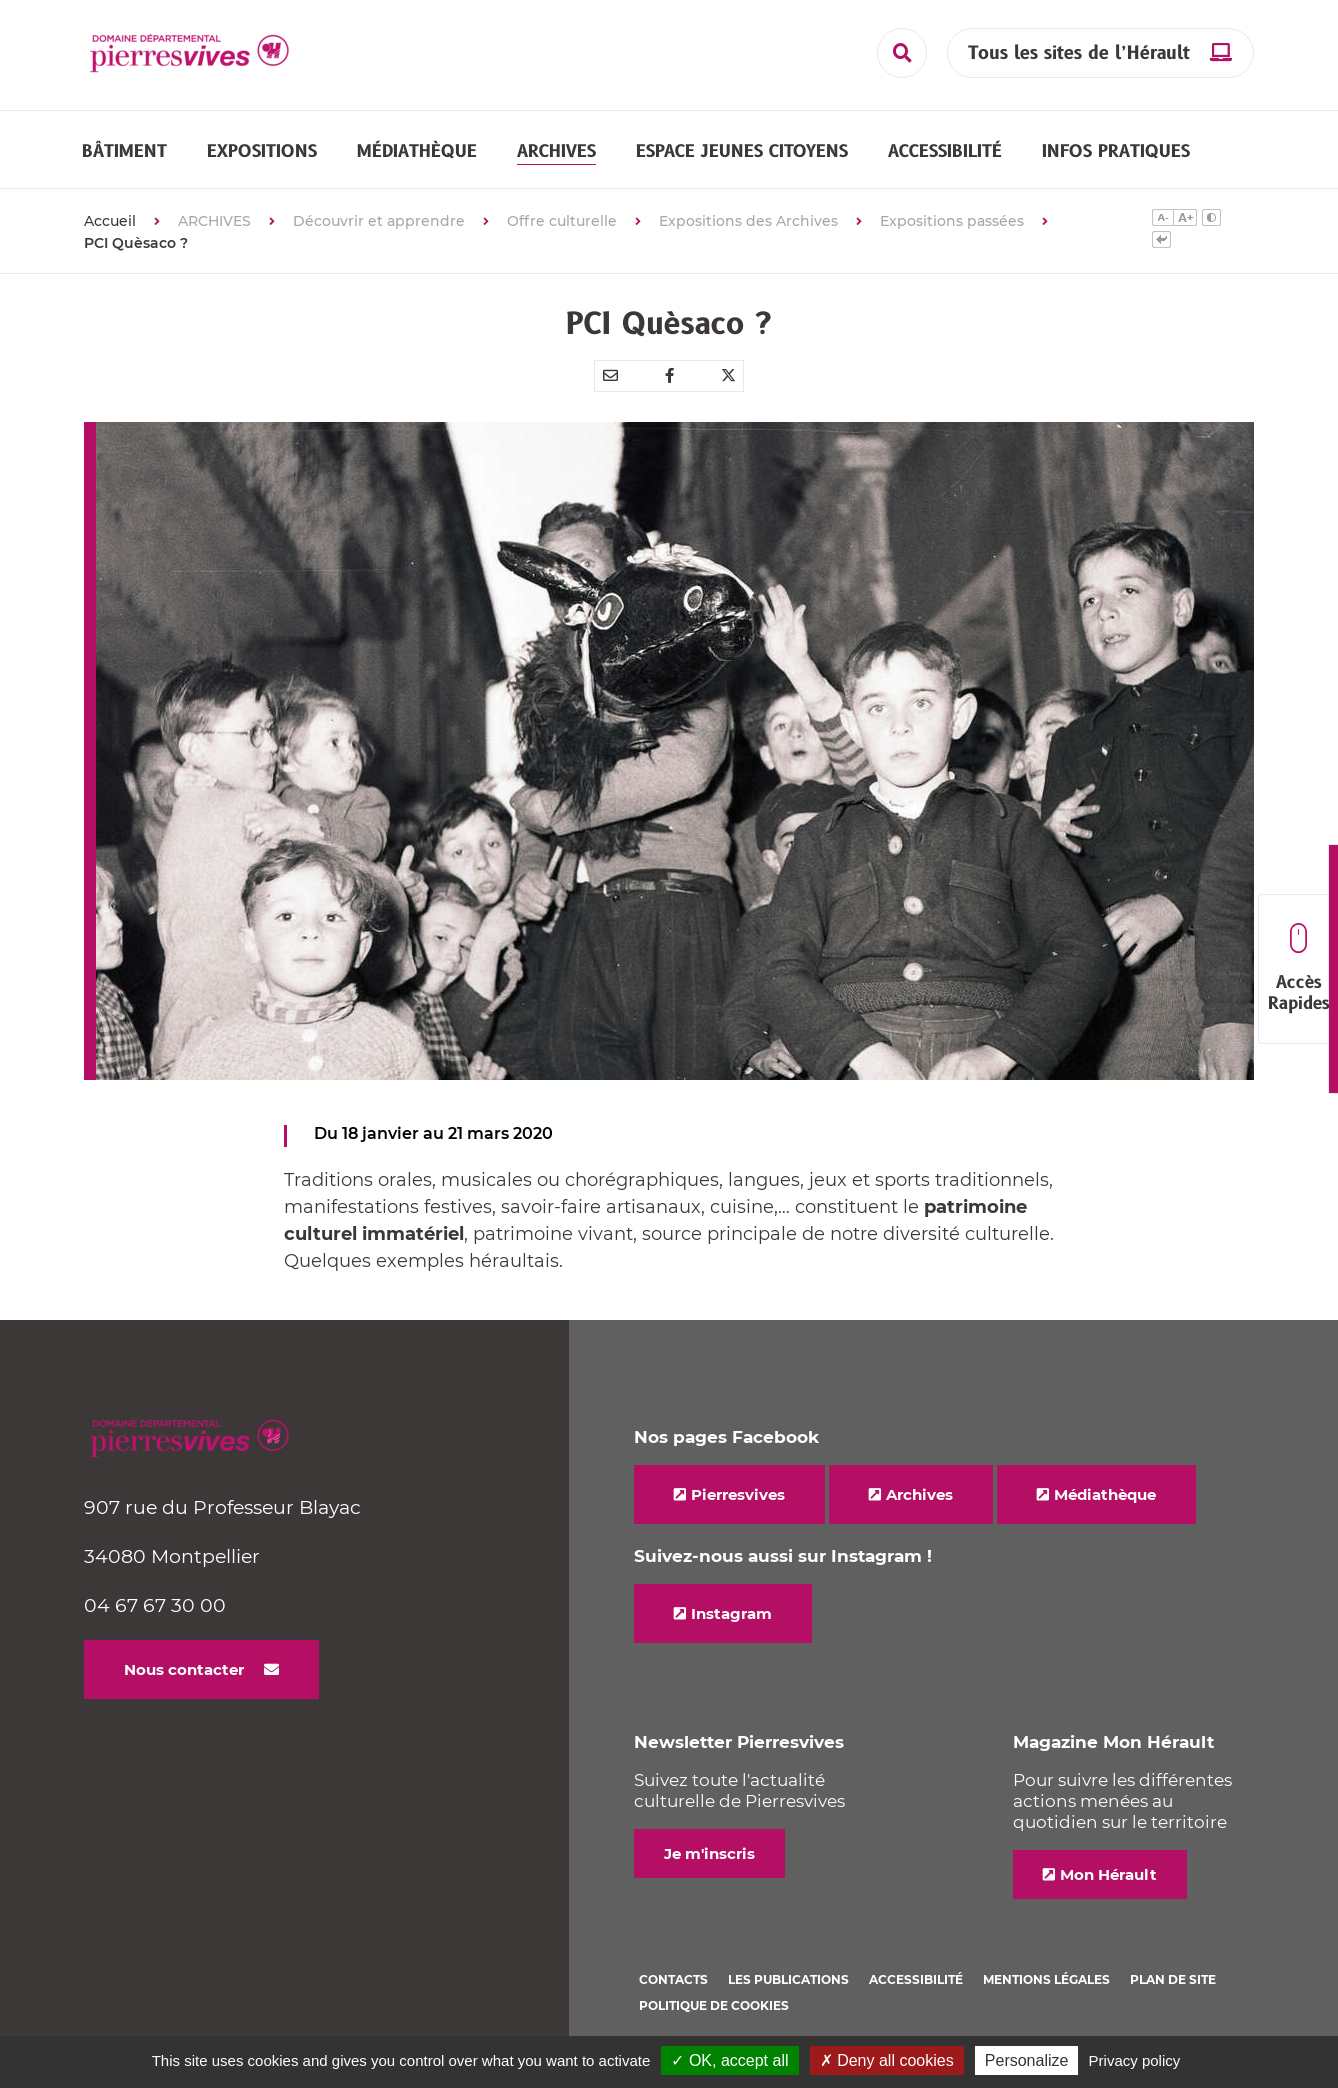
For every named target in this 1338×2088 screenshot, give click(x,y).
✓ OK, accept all (729, 2060)
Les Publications (788, 1979)
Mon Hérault (1108, 1874)
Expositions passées (952, 221)
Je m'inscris (709, 1853)
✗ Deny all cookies (887, 2060)
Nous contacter (184, 1669)
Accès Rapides (1298, 969)
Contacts (673, 1979)
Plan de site (1173, 1979)
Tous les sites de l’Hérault (1079, 53)
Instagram (731, 1613)
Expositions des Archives (748, 221)
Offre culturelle (562, 221)
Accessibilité (916, 1979)
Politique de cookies (714, 2005)
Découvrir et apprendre (379, 221)
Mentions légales (1046, 1979)
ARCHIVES (214, 221)
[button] (124, 151)
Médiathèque (1105, 1494)
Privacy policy (1135, 2060)
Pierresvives (738, 1494)
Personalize (1027, 2060)
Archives (919, 1494)
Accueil (110, 221)
